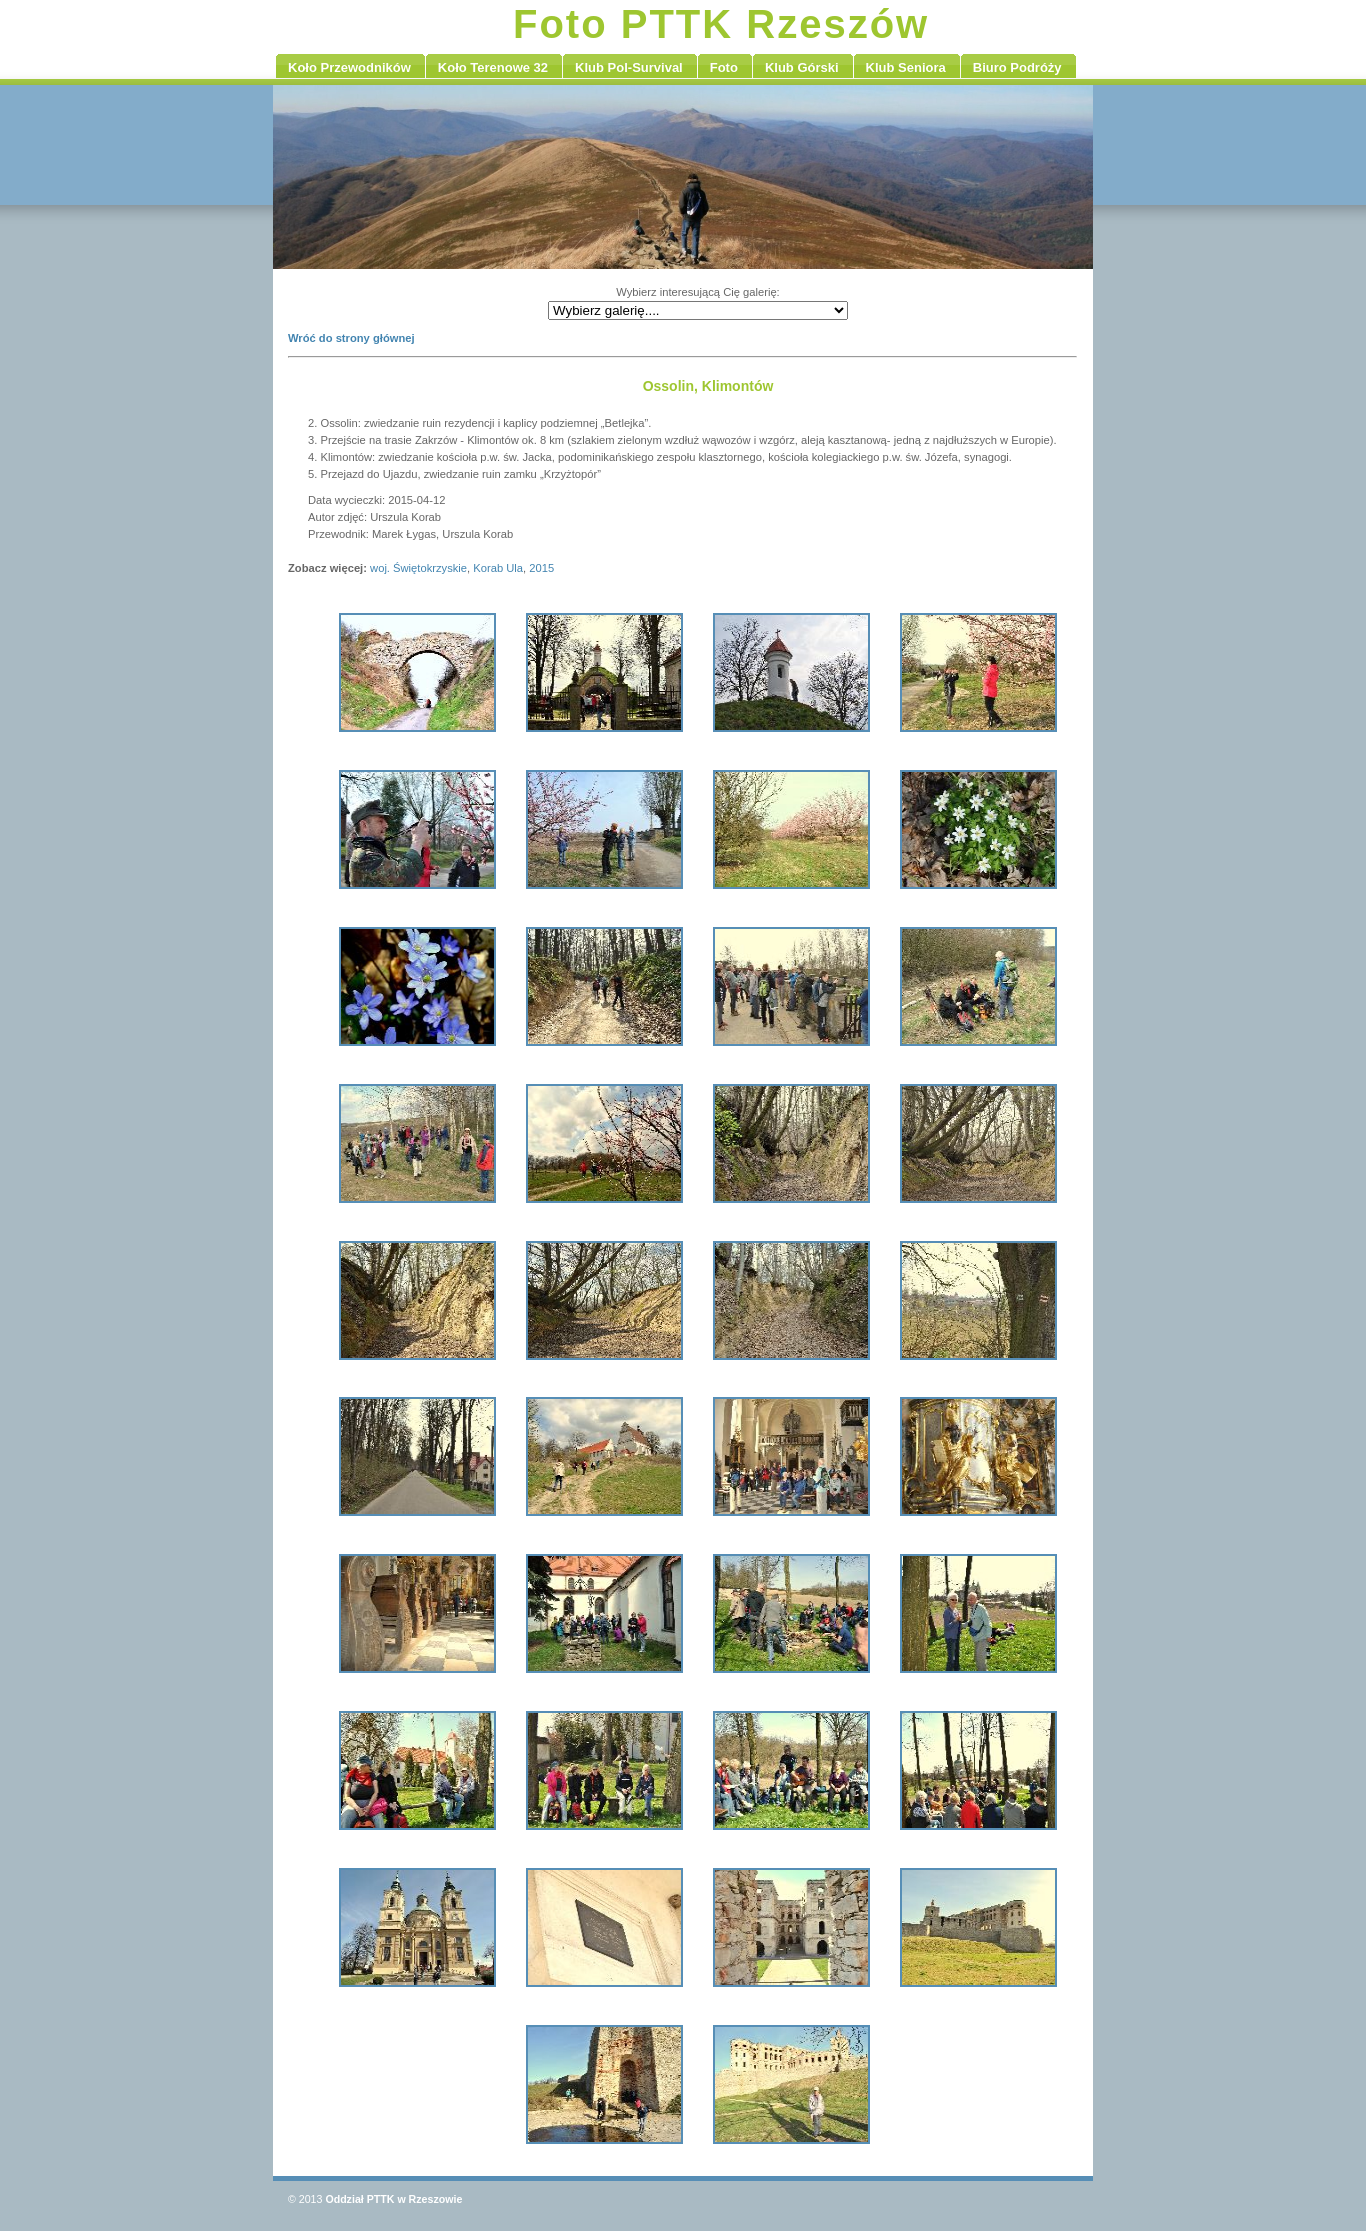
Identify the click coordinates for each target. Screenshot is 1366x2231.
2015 (541, 568)
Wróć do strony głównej (351, 338)
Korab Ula (498, 568)
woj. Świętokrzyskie (418, 568)
